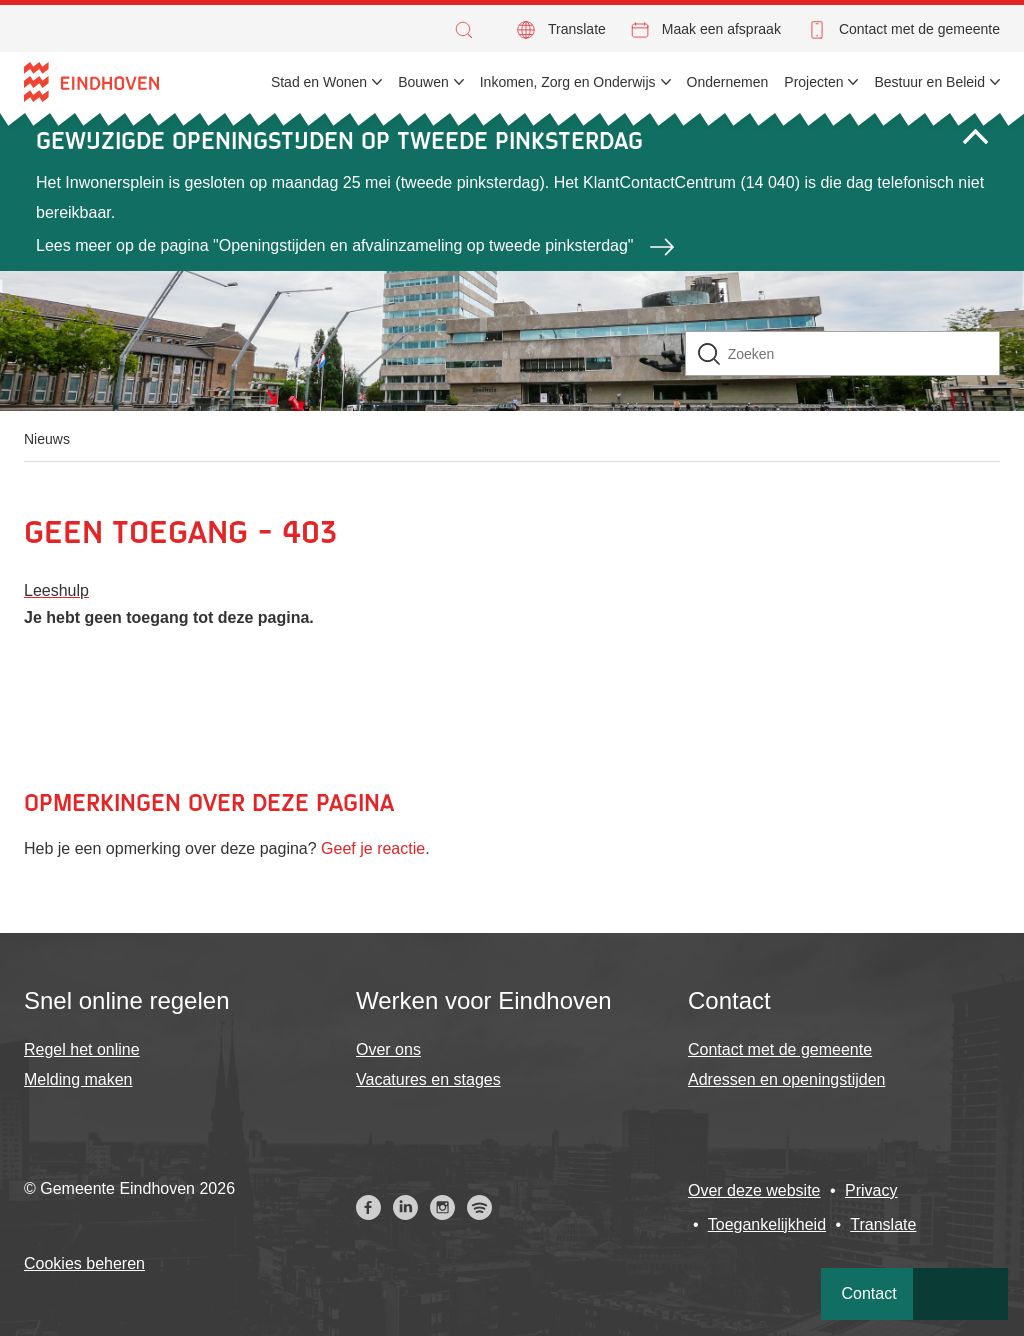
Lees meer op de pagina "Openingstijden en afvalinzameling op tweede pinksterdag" (335, 245)
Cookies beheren (84, 1263)
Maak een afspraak (721, 29)
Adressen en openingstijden (786, 1079)
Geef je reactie (373, 848)
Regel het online (82, 1049)
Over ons (388, 1049)
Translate (577, 29)
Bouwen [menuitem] (423, 82)
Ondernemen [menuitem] (728, 82)
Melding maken (78, 1079)
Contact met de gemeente (919, 29)
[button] (469, 30)
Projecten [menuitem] (813, 82)
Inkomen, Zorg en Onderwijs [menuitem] (568, 82)
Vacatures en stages (428, 1079)
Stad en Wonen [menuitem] (319, 82)
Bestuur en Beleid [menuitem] (929, 82)
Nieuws (47, 439)
